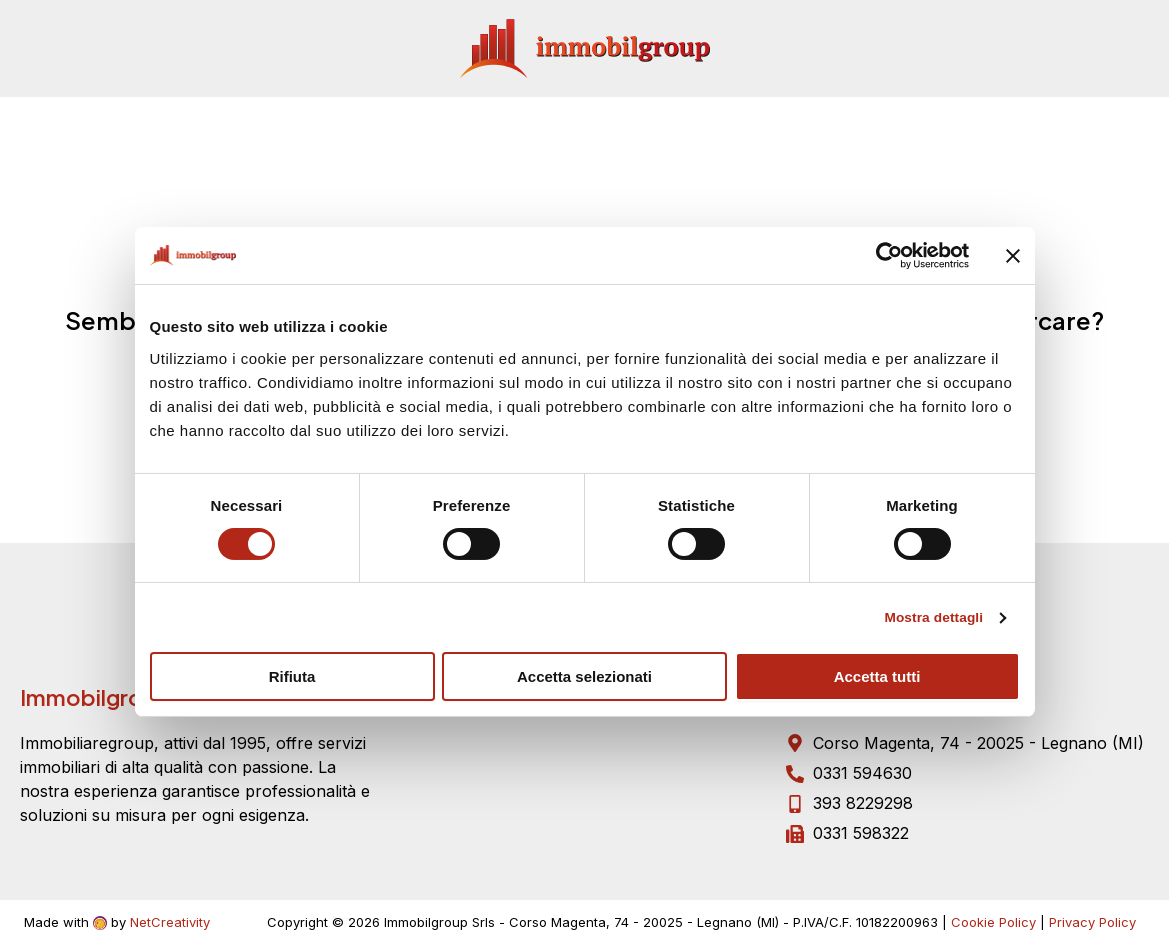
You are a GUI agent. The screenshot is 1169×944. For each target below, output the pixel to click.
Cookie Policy (993, 922)
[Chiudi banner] (1013, 256)
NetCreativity (170, 922)
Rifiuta (292, 677)
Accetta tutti (877, 677)
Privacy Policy (1092, 922)
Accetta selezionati (584, 677)
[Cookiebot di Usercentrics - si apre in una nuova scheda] (881, 256)
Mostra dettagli (927, 618)
